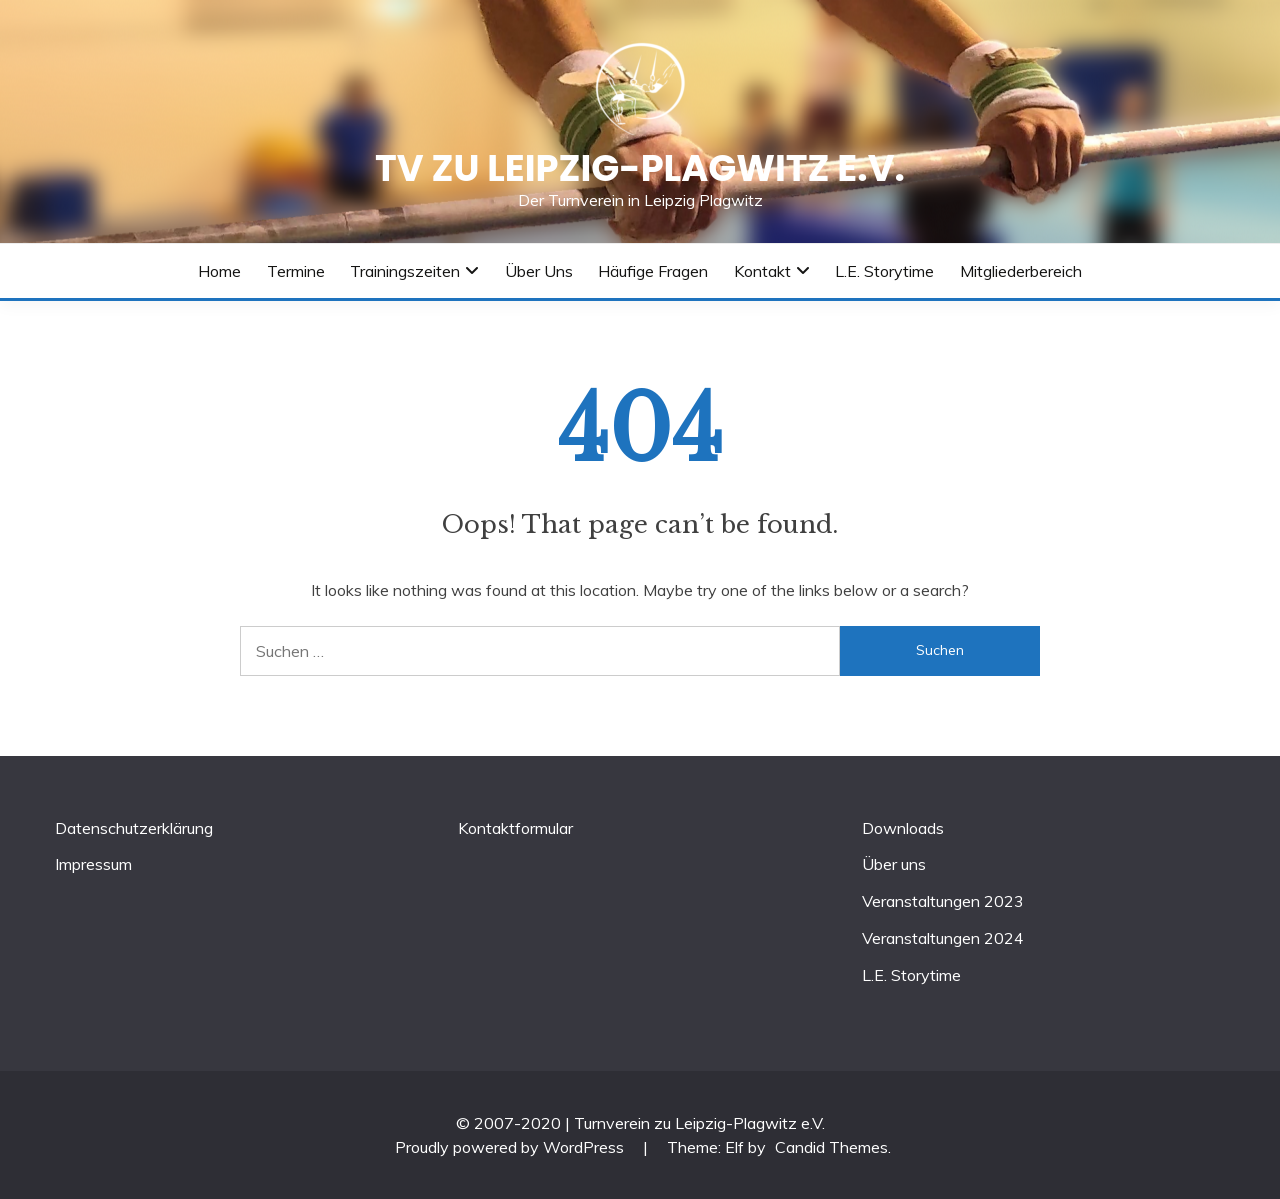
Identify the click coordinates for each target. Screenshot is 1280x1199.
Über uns (539, 271)
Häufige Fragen (653, 271)
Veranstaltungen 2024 (943, 938)
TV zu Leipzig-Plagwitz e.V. (640, 168)
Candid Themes (831, 1147)
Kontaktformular (515, 828)
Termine (296, 271)
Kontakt (762, 271)
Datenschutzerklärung (134, 828)
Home (219, 271)
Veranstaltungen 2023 (943, 901)
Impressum (93, 864)
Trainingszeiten (405, 271)
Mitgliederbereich (1021, 271)
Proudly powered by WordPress (511, 1147)
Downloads (903, 828)
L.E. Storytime (884, 271)
